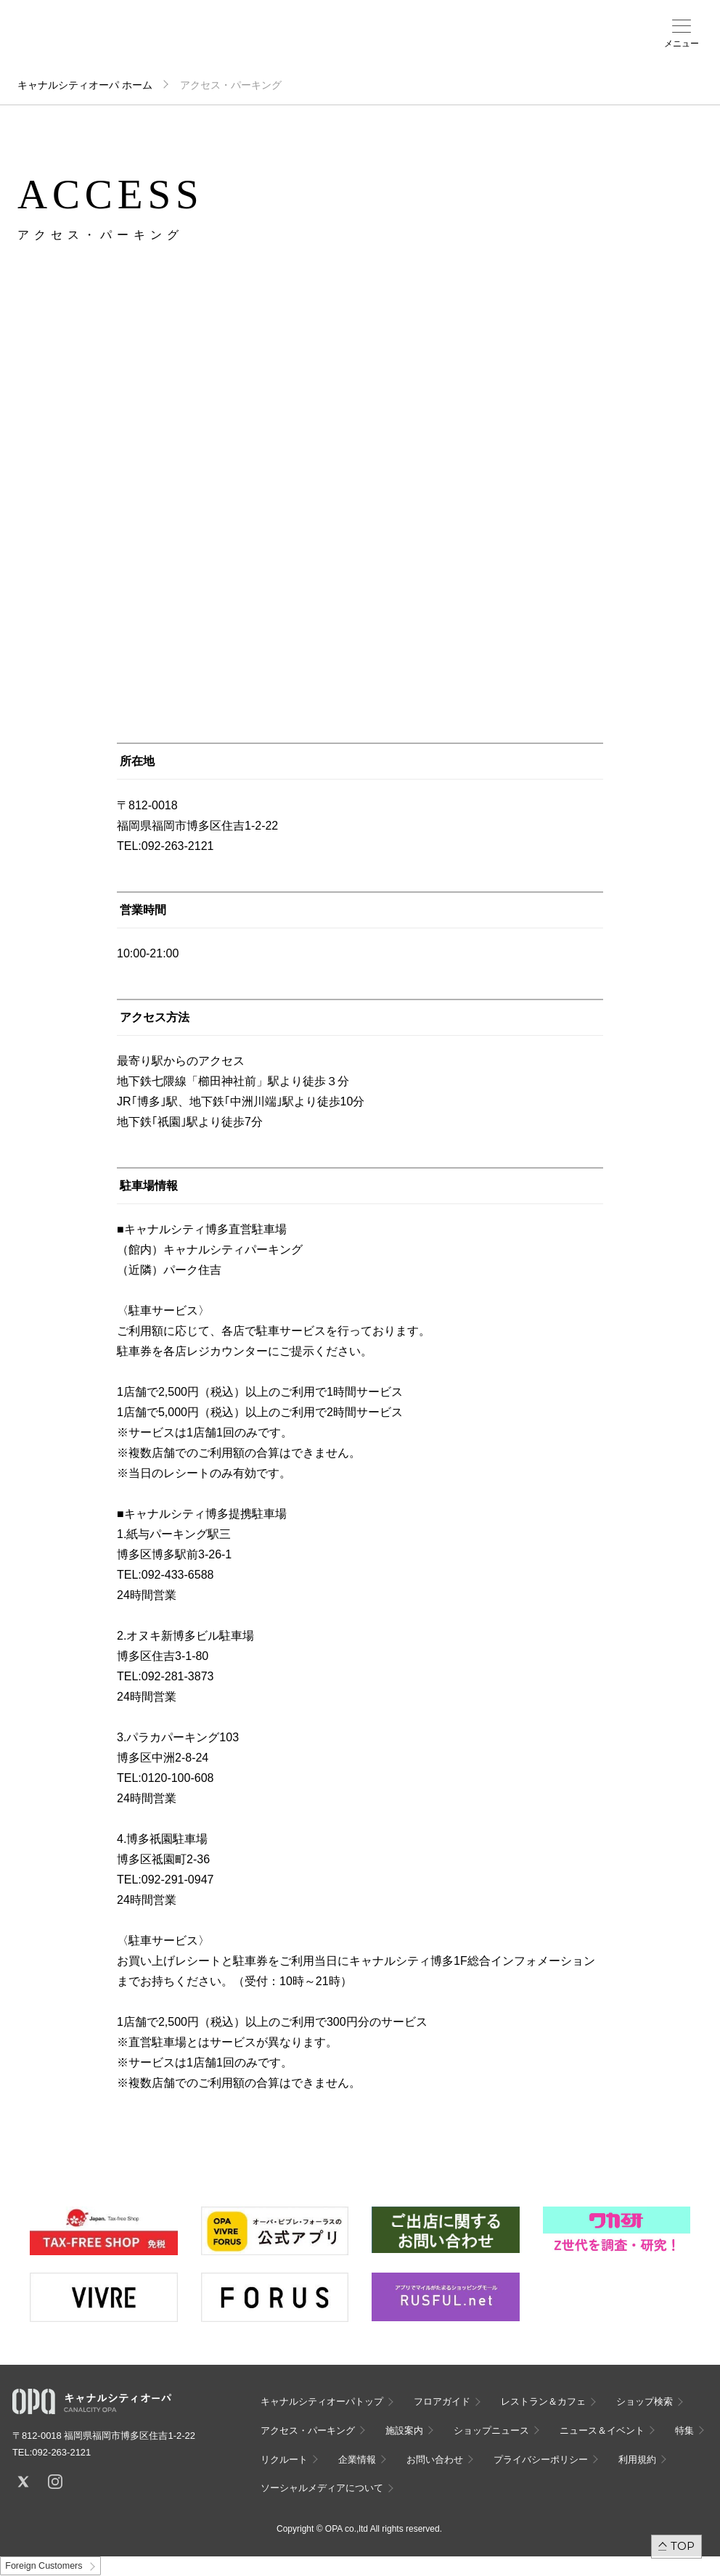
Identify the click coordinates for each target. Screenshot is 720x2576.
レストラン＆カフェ (543, 2401)
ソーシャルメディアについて (322, 2487)
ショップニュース (491, 2430)
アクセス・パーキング (324, 48)
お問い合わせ (434, 2459)
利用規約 (637, 2459)
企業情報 (357, 2459)
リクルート (284, 2459)
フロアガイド (256, 44)
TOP (683, 2546)
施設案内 (356, 44)
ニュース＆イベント (396, 48)
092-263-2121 (61, 2452)
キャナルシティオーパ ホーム (84, 85)
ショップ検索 (292, 44)
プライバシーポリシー (541, 2459)
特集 (684, 2430)
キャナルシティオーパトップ (322, 2401)
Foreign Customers (43, 2566)
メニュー (681, 43)
